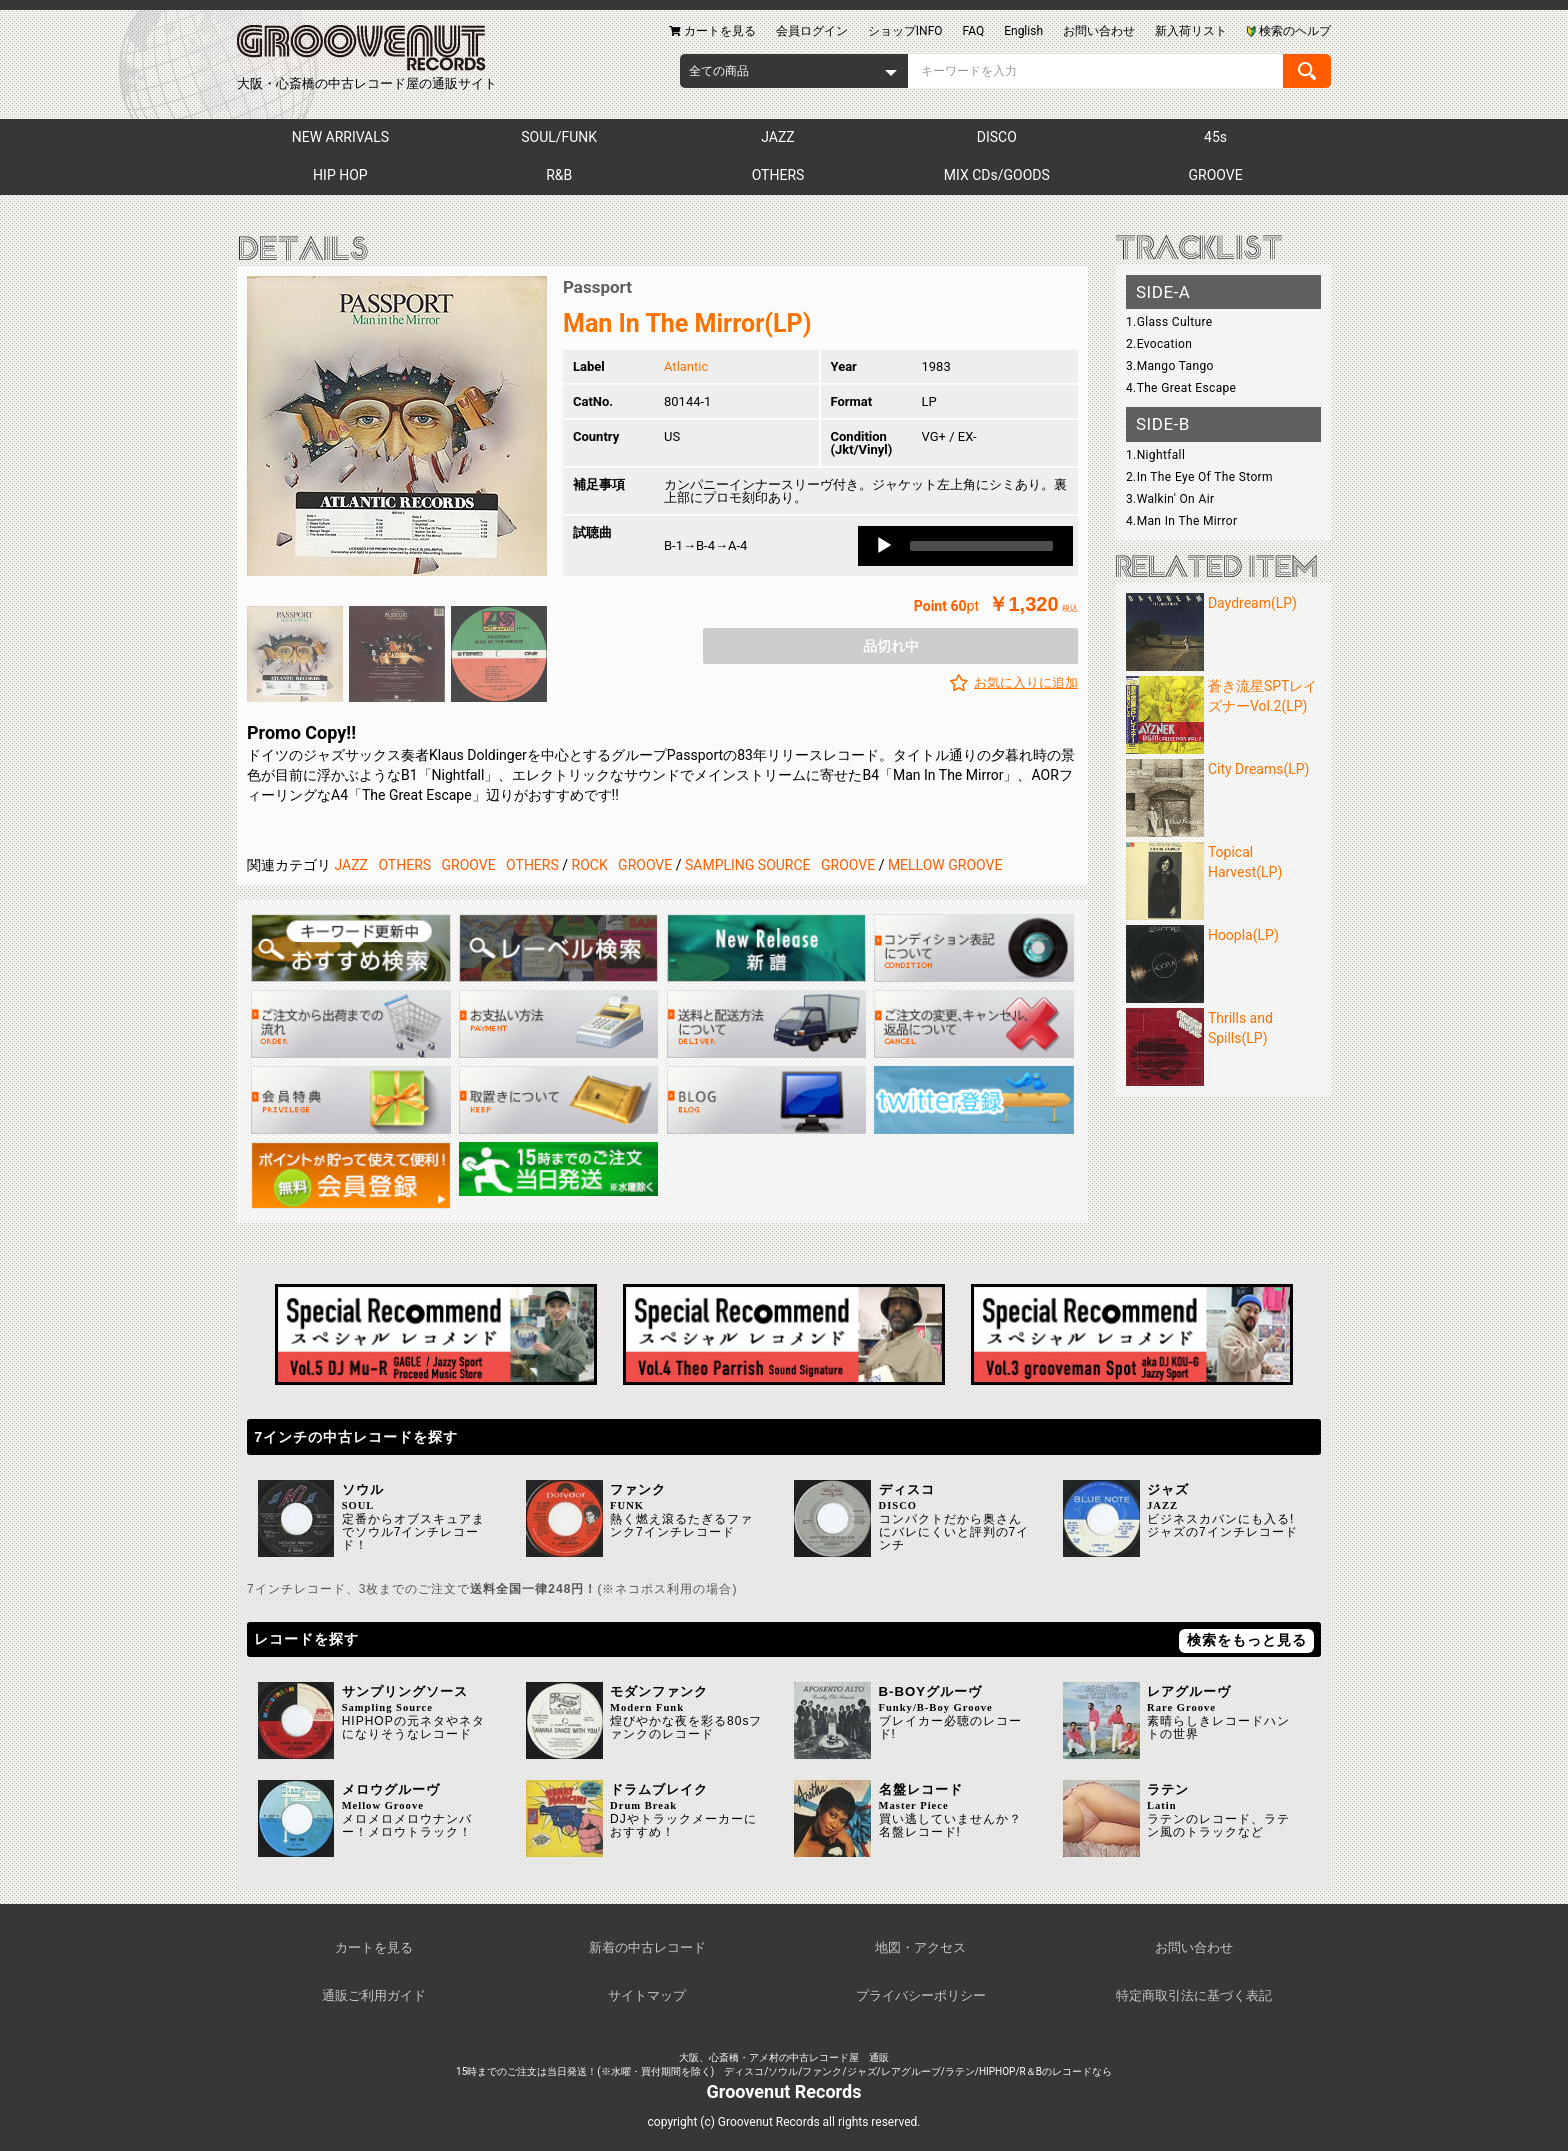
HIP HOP (340, 175)
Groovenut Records (784, 2091)
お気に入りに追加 (1026, 682)
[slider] (981, 546)
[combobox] (794, 71)
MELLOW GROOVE (945, 865)
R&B (559, 175)
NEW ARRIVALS (340, 137)
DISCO (997, 137)
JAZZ (777, 137)
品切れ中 (891, 646)
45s (1215, 137)
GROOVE (1216, 175)
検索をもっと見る (1247, 1640)
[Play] (884, 546)
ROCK (590, 865)
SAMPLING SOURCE (748, 865)
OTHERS (778, 175)
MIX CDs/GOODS (997, 175)
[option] (397, 426)
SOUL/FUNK (559, 137)
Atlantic (686, 366)
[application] (965, 546)
